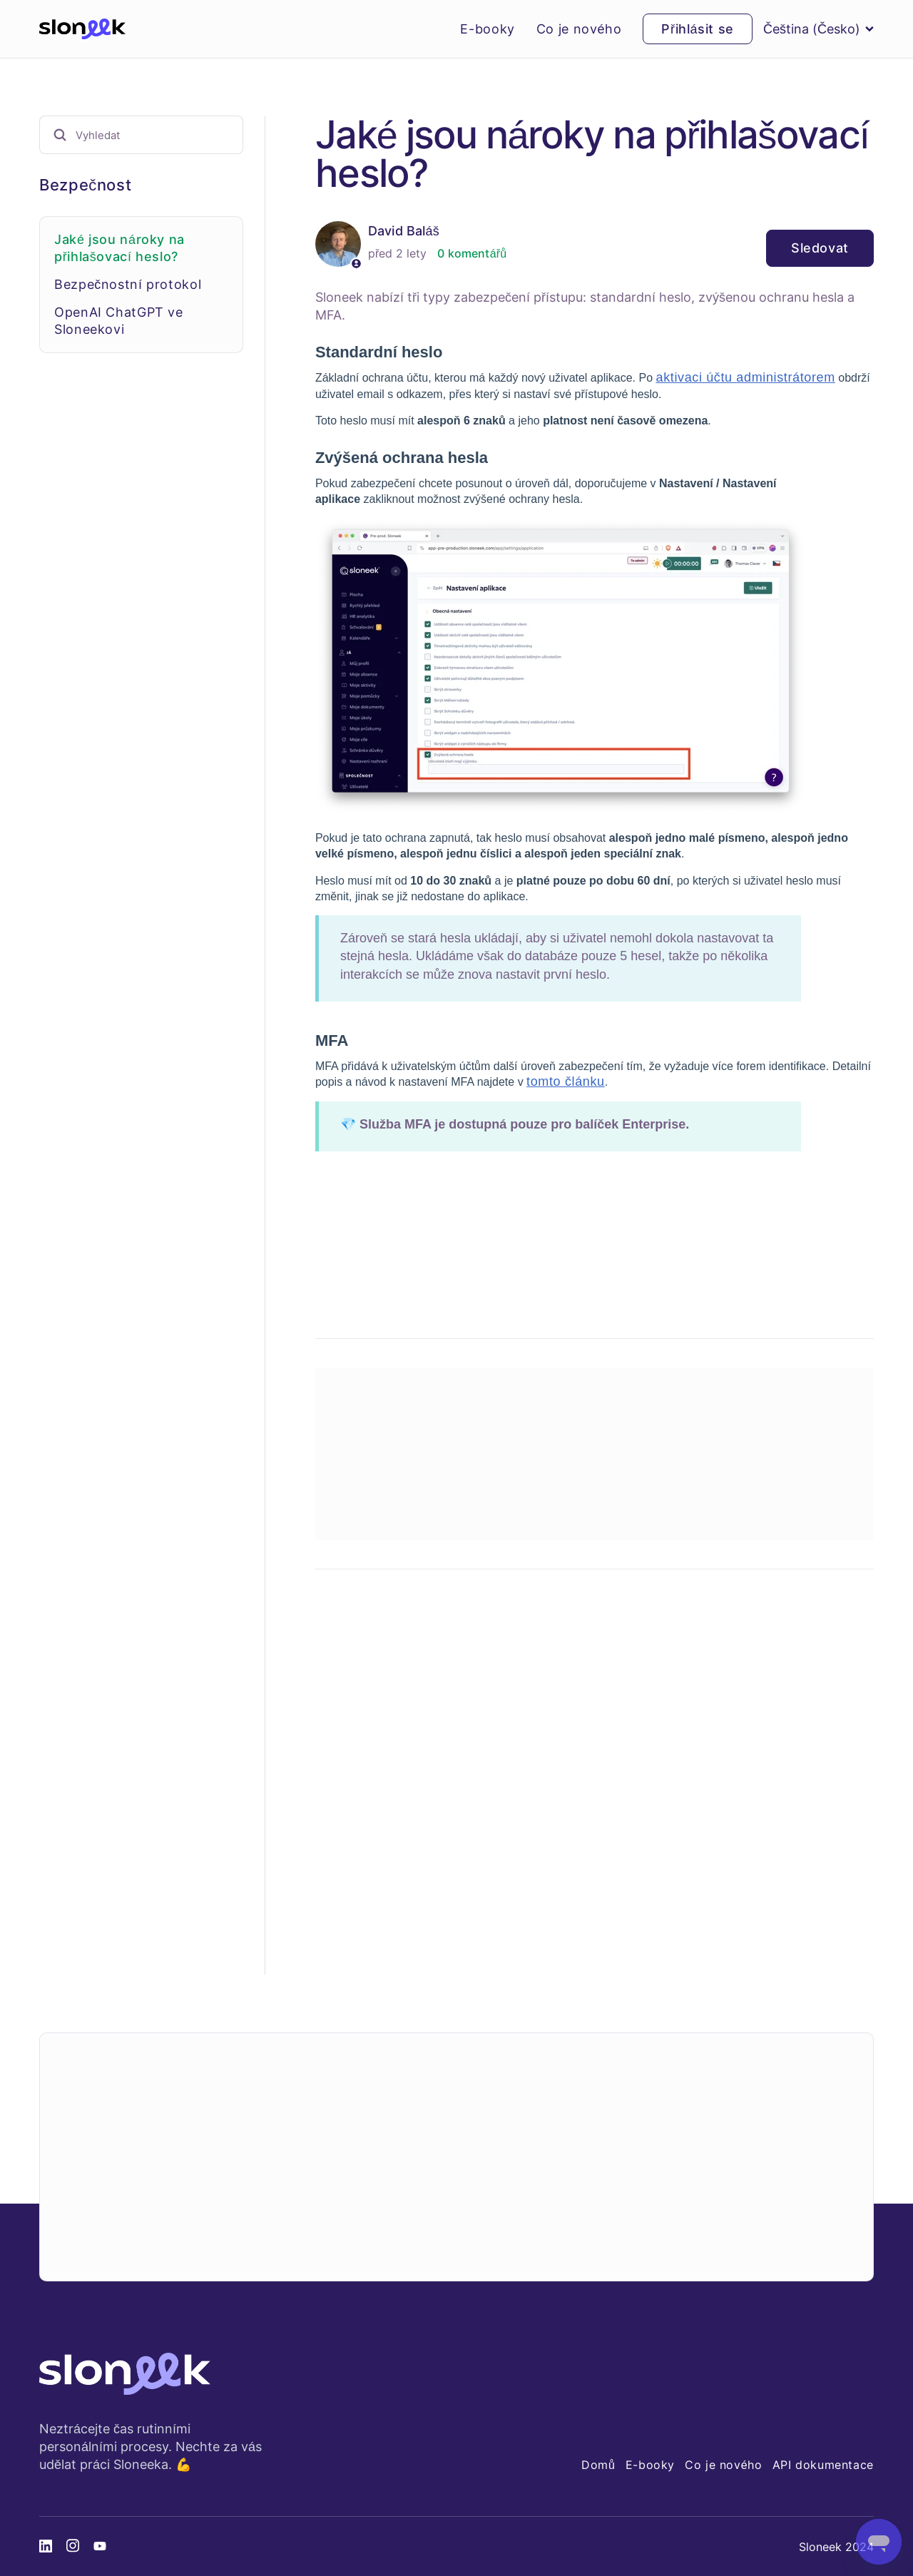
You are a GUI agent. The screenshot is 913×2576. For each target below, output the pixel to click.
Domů (598, 2465)
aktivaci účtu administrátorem (745, 377)
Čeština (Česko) (818, 28)
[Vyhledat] (141, 135)
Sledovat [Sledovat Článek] (820, 247)
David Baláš (403, 230)
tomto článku (565, 1081)
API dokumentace (823, 2465)
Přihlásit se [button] (697, 28)
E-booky (487, 29)
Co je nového (579, 29)
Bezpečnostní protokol (127, 284)
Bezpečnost (85, 184)
